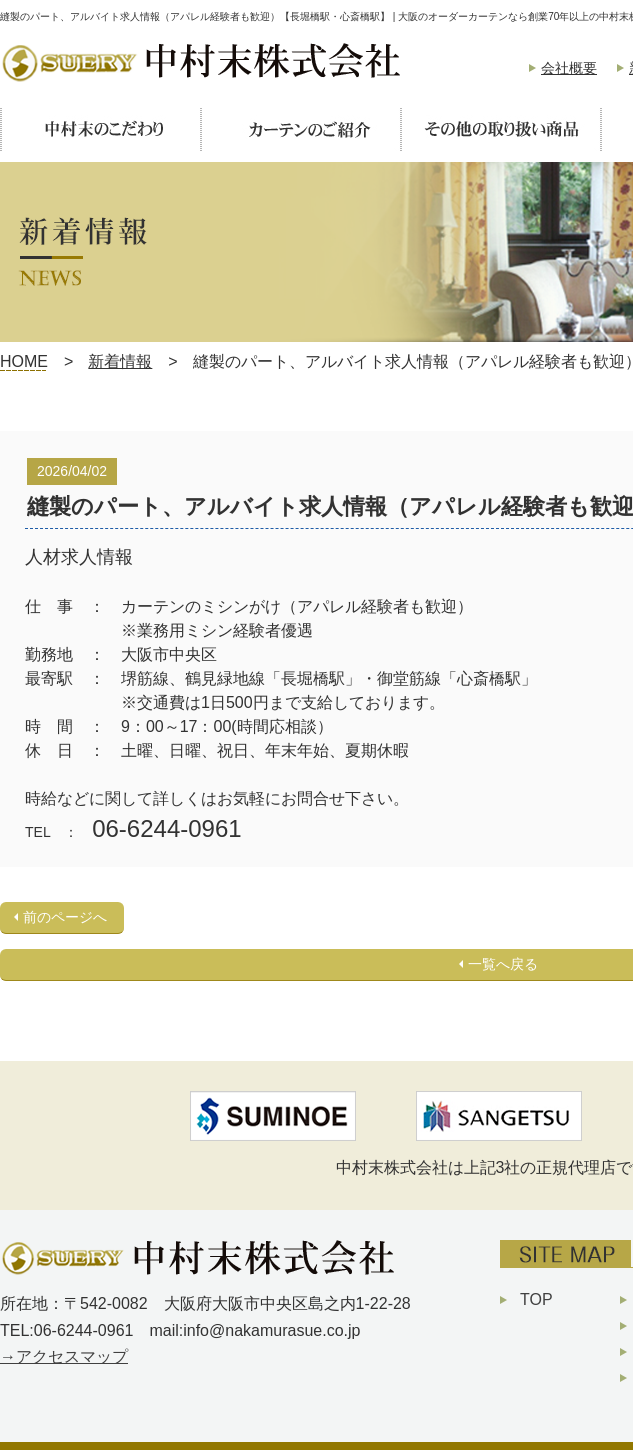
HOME (24, 361)
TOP (536, 1299)
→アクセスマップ (64, 1356)
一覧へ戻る (503, 964)
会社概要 (569, 68)
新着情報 (120, 361)
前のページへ (65, 917)
